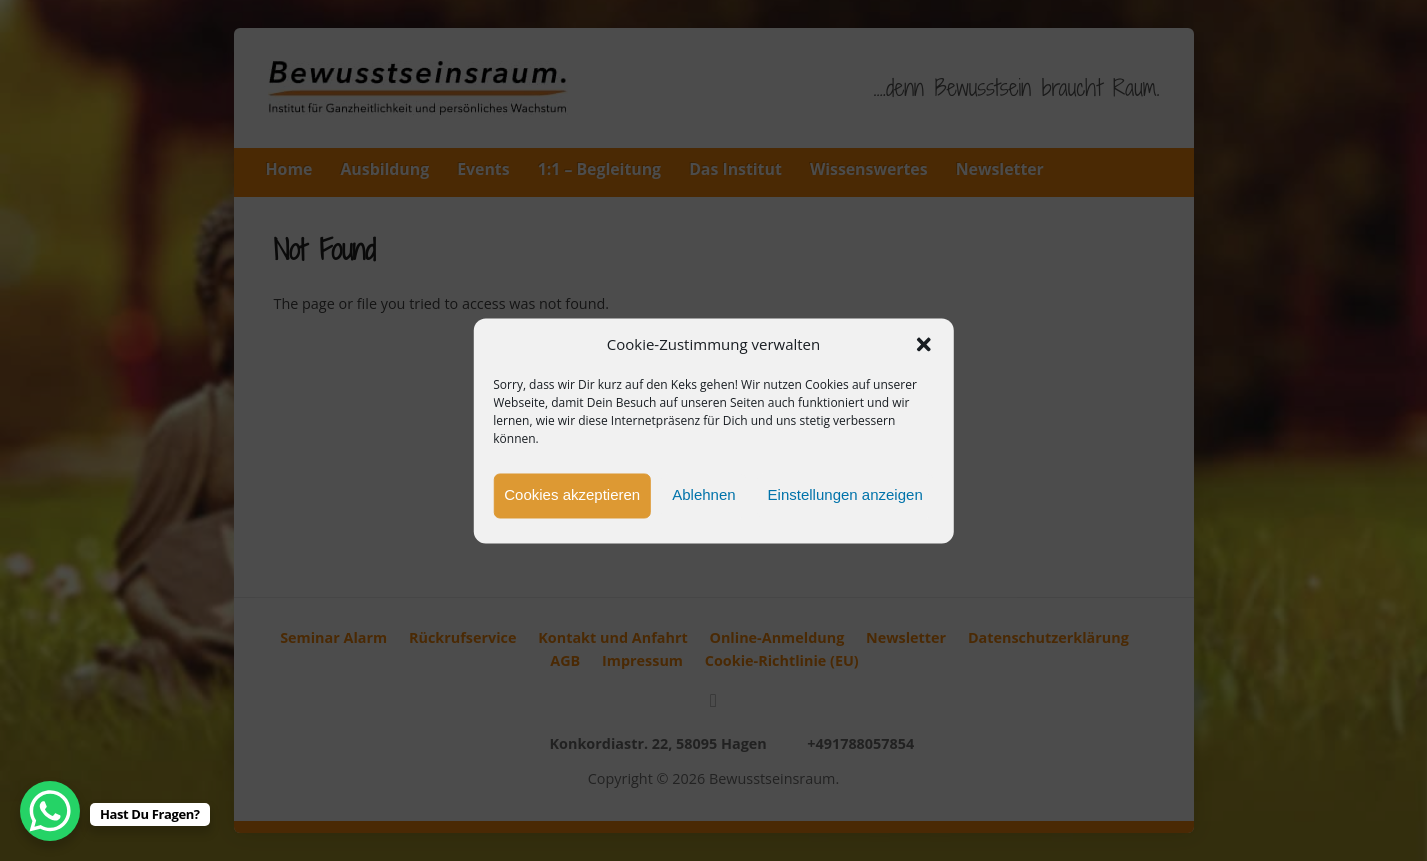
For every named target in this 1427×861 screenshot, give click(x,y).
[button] (924, 345)
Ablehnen (703, 495)
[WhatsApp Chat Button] (50, 811)
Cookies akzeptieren (572, 495)
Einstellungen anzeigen (845, 495)
